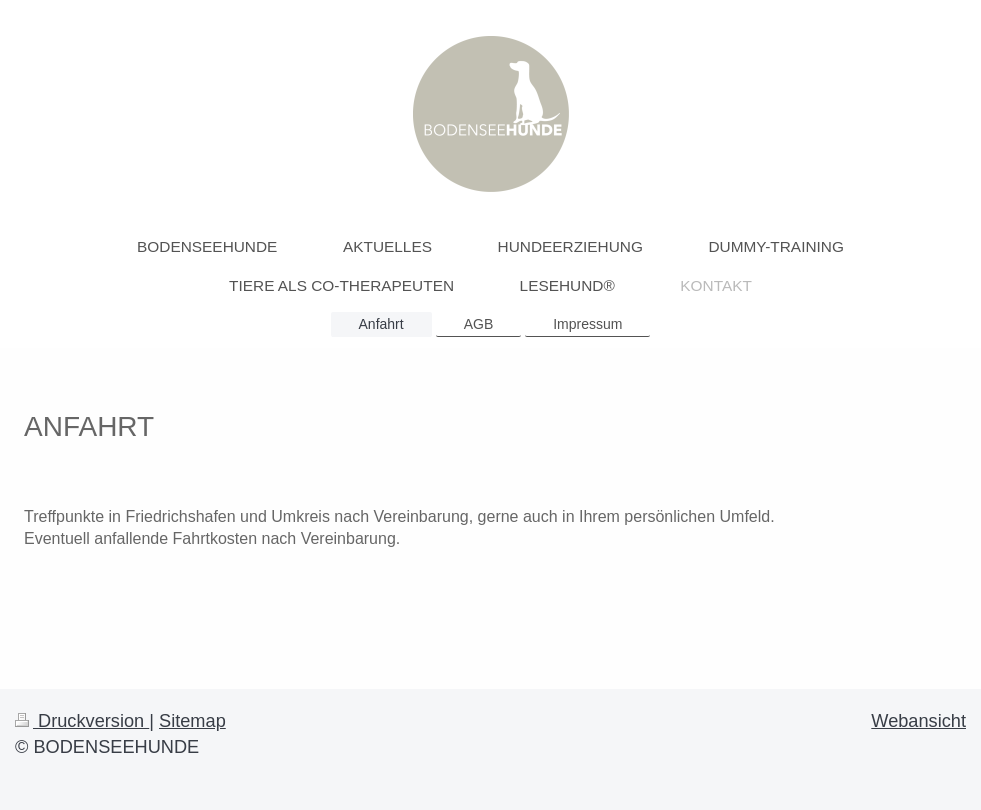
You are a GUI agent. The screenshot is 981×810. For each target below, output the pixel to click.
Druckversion (82, 721)
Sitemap (192, 721)
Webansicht (918, 721)
